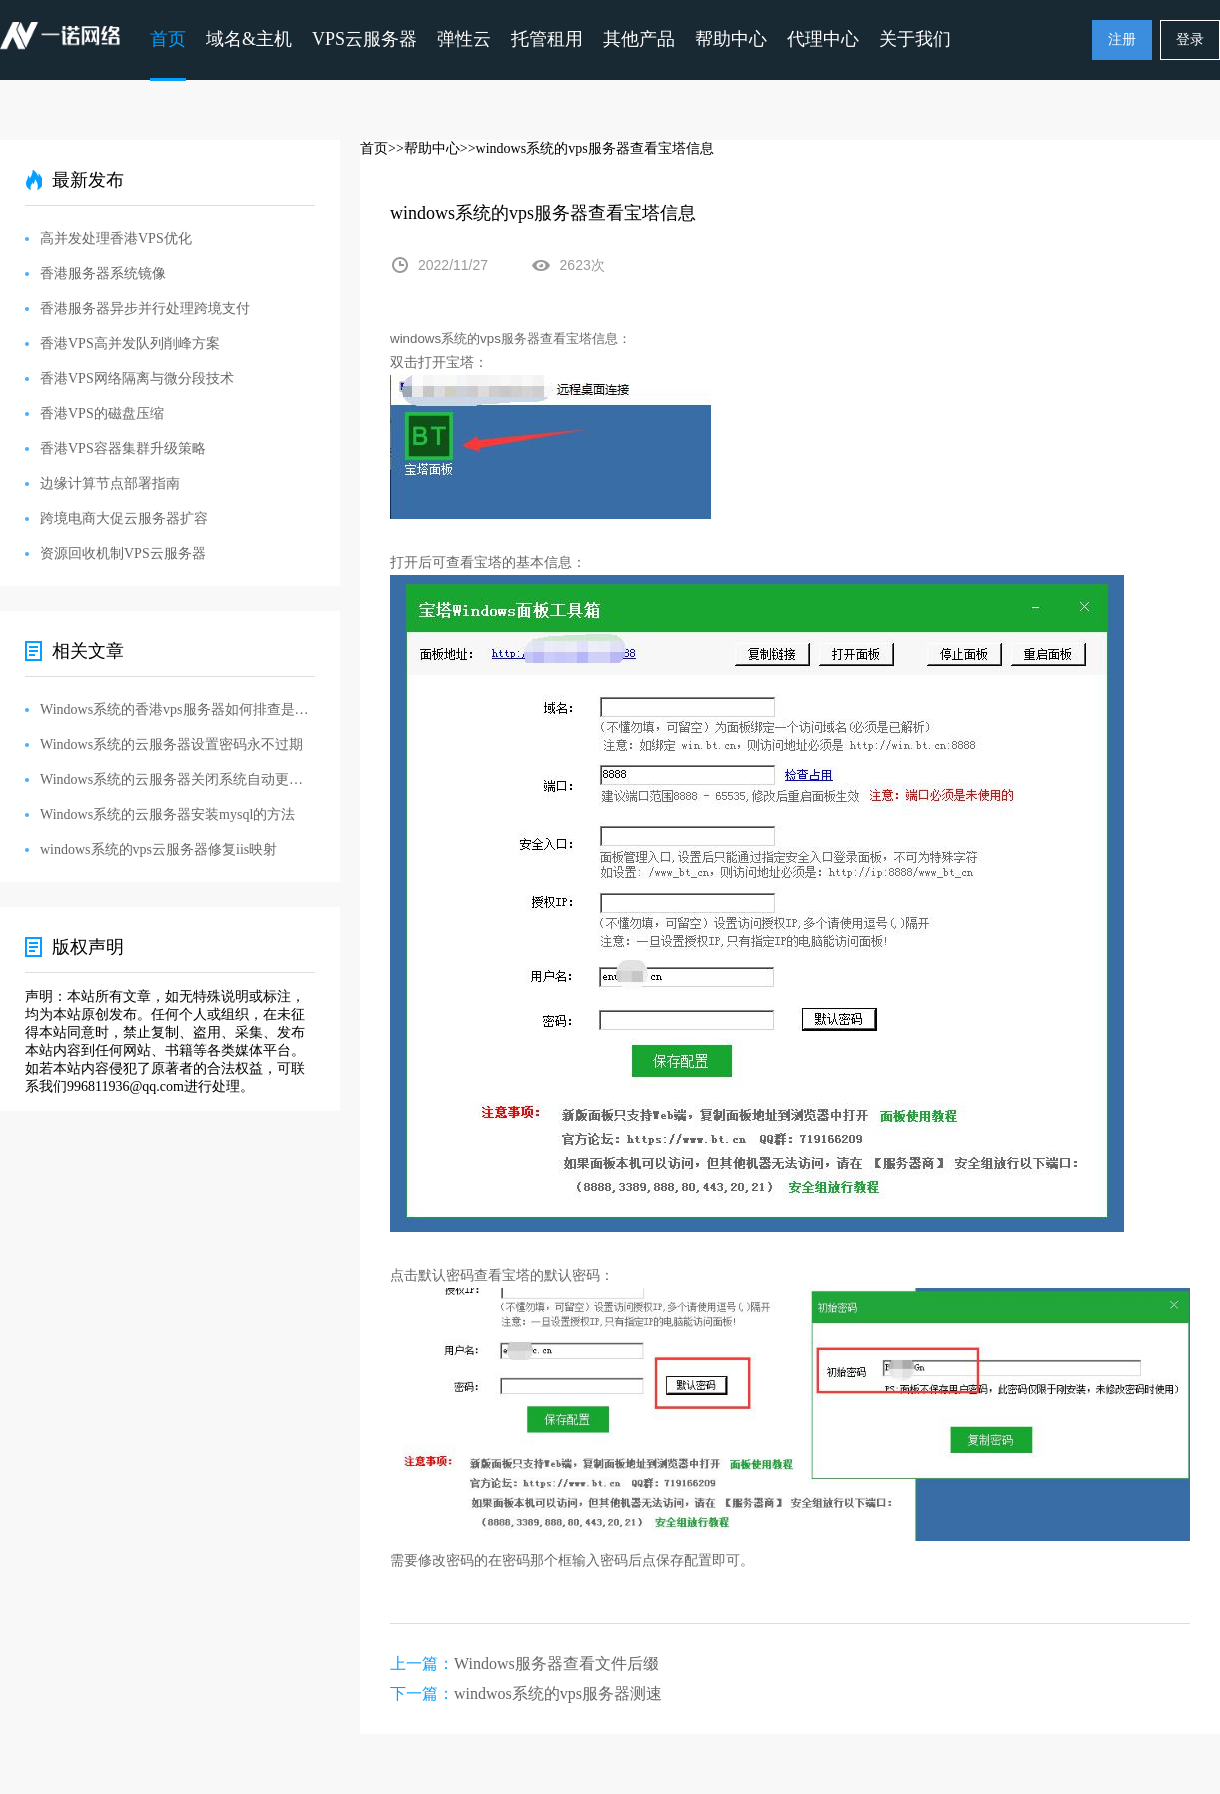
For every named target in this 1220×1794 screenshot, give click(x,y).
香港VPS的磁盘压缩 (102, 413)
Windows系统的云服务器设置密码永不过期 (171, 744)
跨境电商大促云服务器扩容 (124, 518)
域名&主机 (249, 39)
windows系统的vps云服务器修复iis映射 (158, 849)
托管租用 (547, 39)
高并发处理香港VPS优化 (116, 238)
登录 (1190, 39)
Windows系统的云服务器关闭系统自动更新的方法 (177, 779)
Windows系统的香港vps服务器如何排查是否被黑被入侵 (177, 709)
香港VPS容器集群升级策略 (123, 448)
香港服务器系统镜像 (103, 273)
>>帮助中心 (424, 148)
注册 (1122, 39)
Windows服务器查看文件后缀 (556, 1663)
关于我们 (915, 39)
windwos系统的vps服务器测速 (558, 1693)
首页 (168, 39)
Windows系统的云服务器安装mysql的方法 (167, 814)
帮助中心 (731, 39)
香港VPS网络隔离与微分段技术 (137, 378)
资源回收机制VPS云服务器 (123, 553)
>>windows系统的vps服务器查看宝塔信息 (587, 148)
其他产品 (639, 39)
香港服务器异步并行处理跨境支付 (145, 308)
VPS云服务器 (364, 39)
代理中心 (823, 39)
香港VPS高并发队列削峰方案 (130, 343)
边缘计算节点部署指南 (110, 483)
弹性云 (464, 39)
